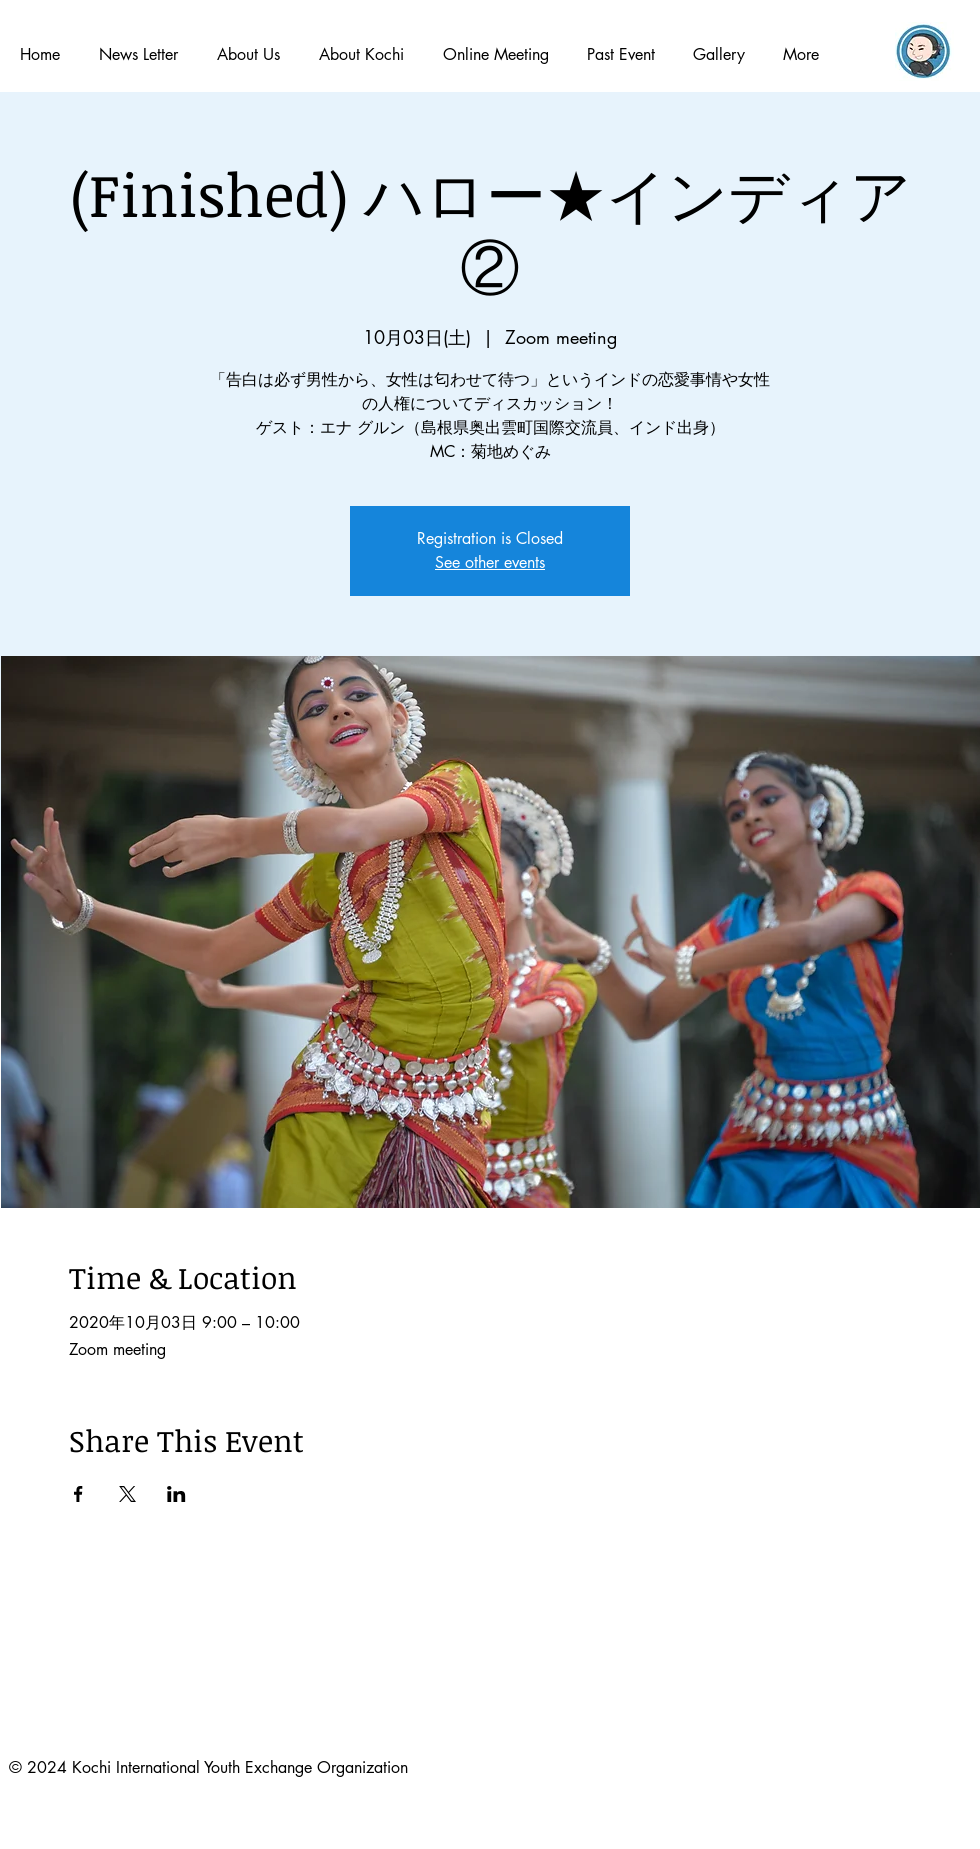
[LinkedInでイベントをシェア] (176, 1494)
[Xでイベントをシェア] (127, 1494)
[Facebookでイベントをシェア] (78, 1494)
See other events (490, 562)
